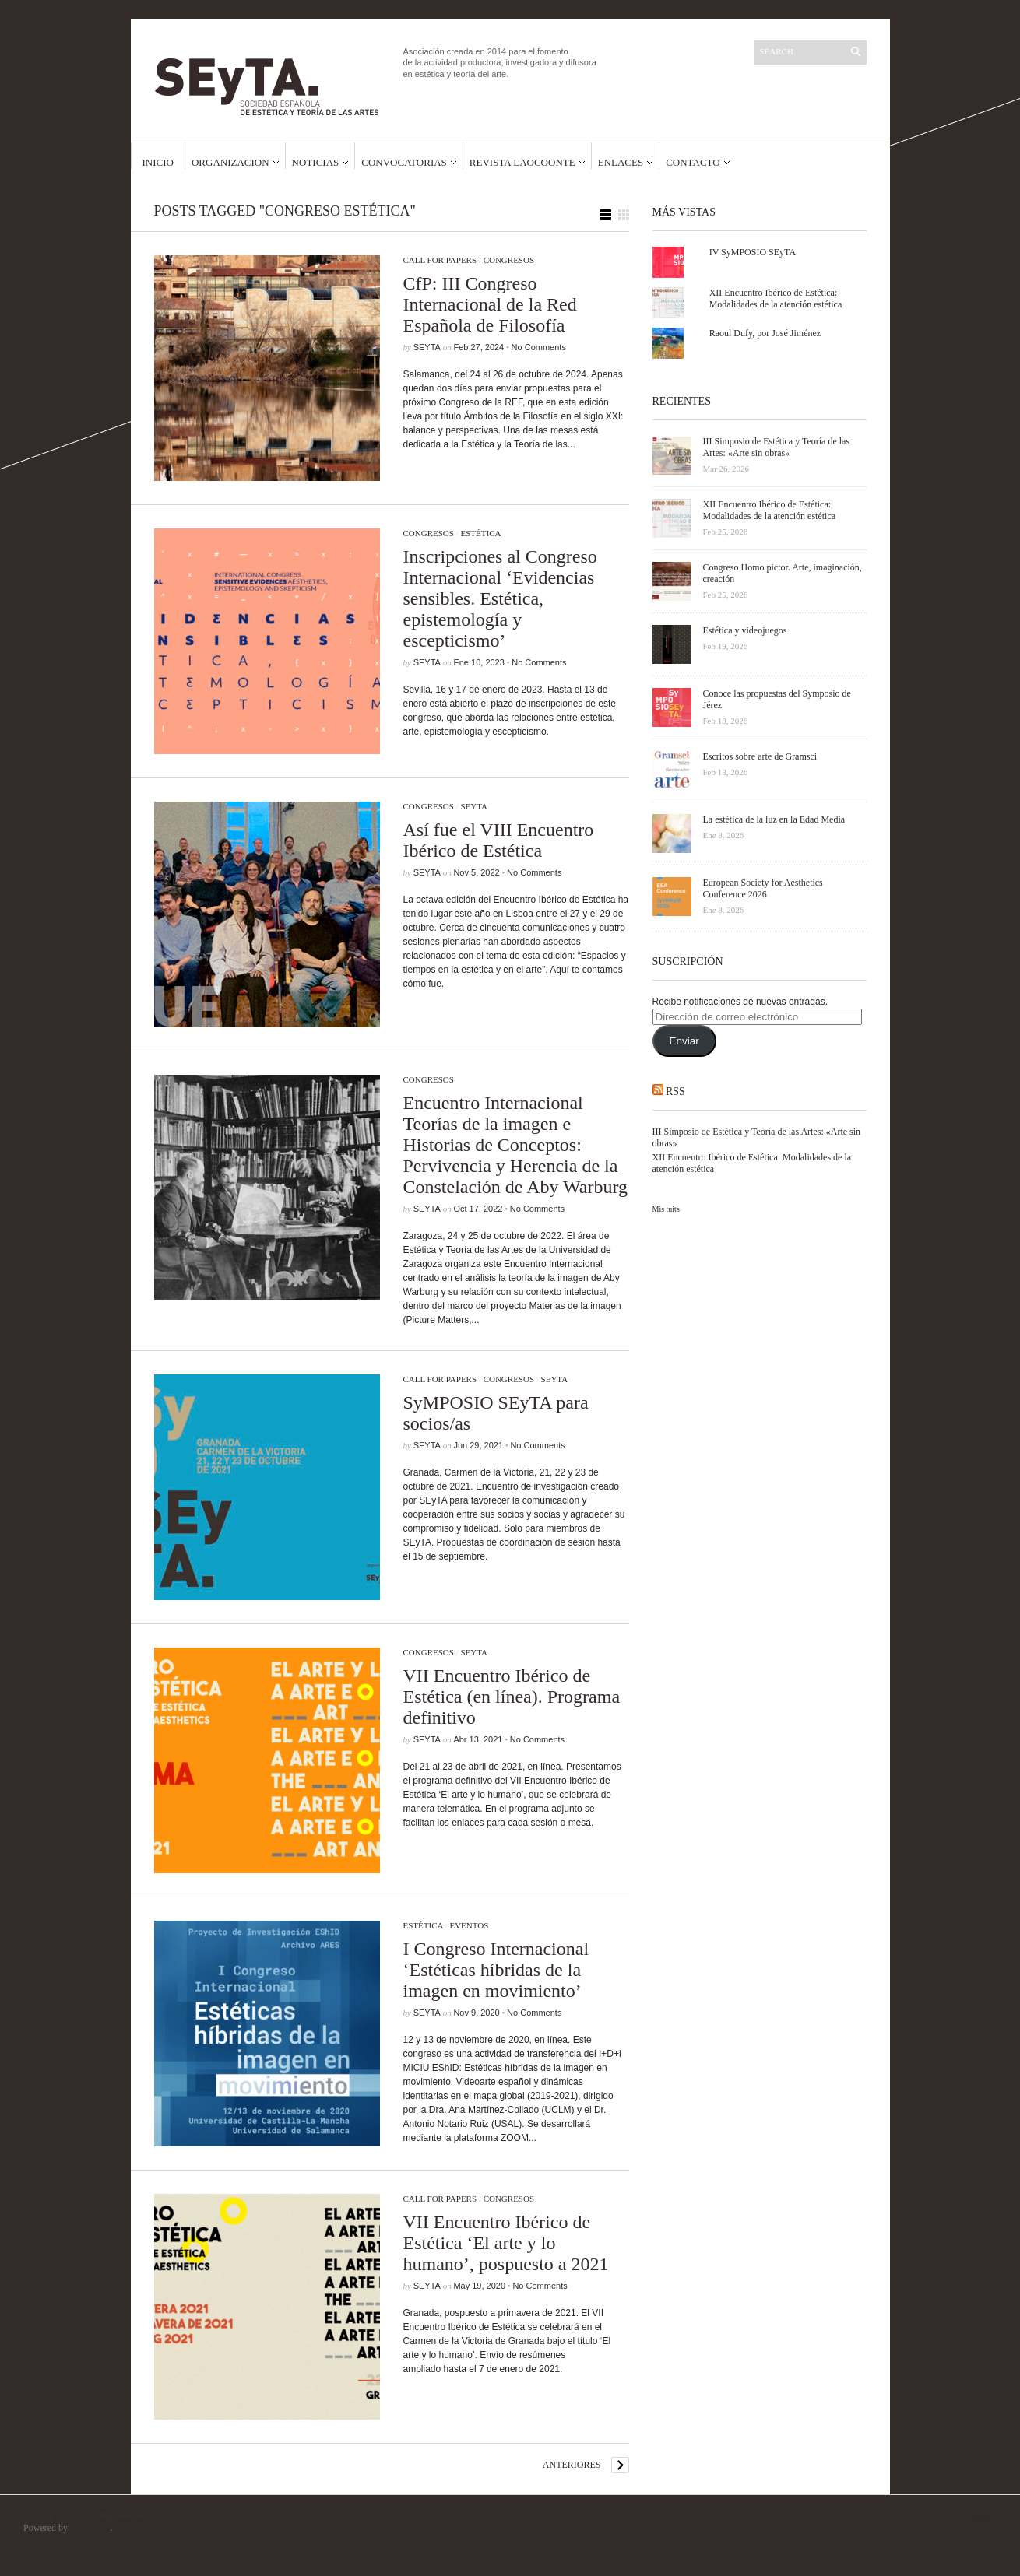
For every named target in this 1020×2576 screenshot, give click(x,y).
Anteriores (572, 2464)
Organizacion (230, 162)
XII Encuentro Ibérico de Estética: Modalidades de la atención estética (775, 298)
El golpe (981, 2516)
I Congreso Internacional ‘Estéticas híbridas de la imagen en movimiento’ (496, 1970)
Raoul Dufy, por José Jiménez (765, 333)
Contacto (693, 162)
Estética (480, 533)
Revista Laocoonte (522, 162)
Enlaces (621, 162)
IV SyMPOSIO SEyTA (753, 252)
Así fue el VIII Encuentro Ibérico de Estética (498, 840)
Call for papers (440, 260)
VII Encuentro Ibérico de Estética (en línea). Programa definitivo (512, 1696)
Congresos (509, 260)
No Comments (539, 347)
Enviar (683, 1041)
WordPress (90, 2527)
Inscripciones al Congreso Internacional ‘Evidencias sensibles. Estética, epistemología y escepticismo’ (500, 598)
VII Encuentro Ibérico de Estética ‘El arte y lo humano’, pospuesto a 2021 (506, 2243)
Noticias (315, 162)
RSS (675, 1091)
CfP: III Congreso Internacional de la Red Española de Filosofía (490, 304)
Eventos (468, 1925)
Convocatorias (404, 162)
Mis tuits (666, 1209)
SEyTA (427, 347)
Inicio (158, 162)
